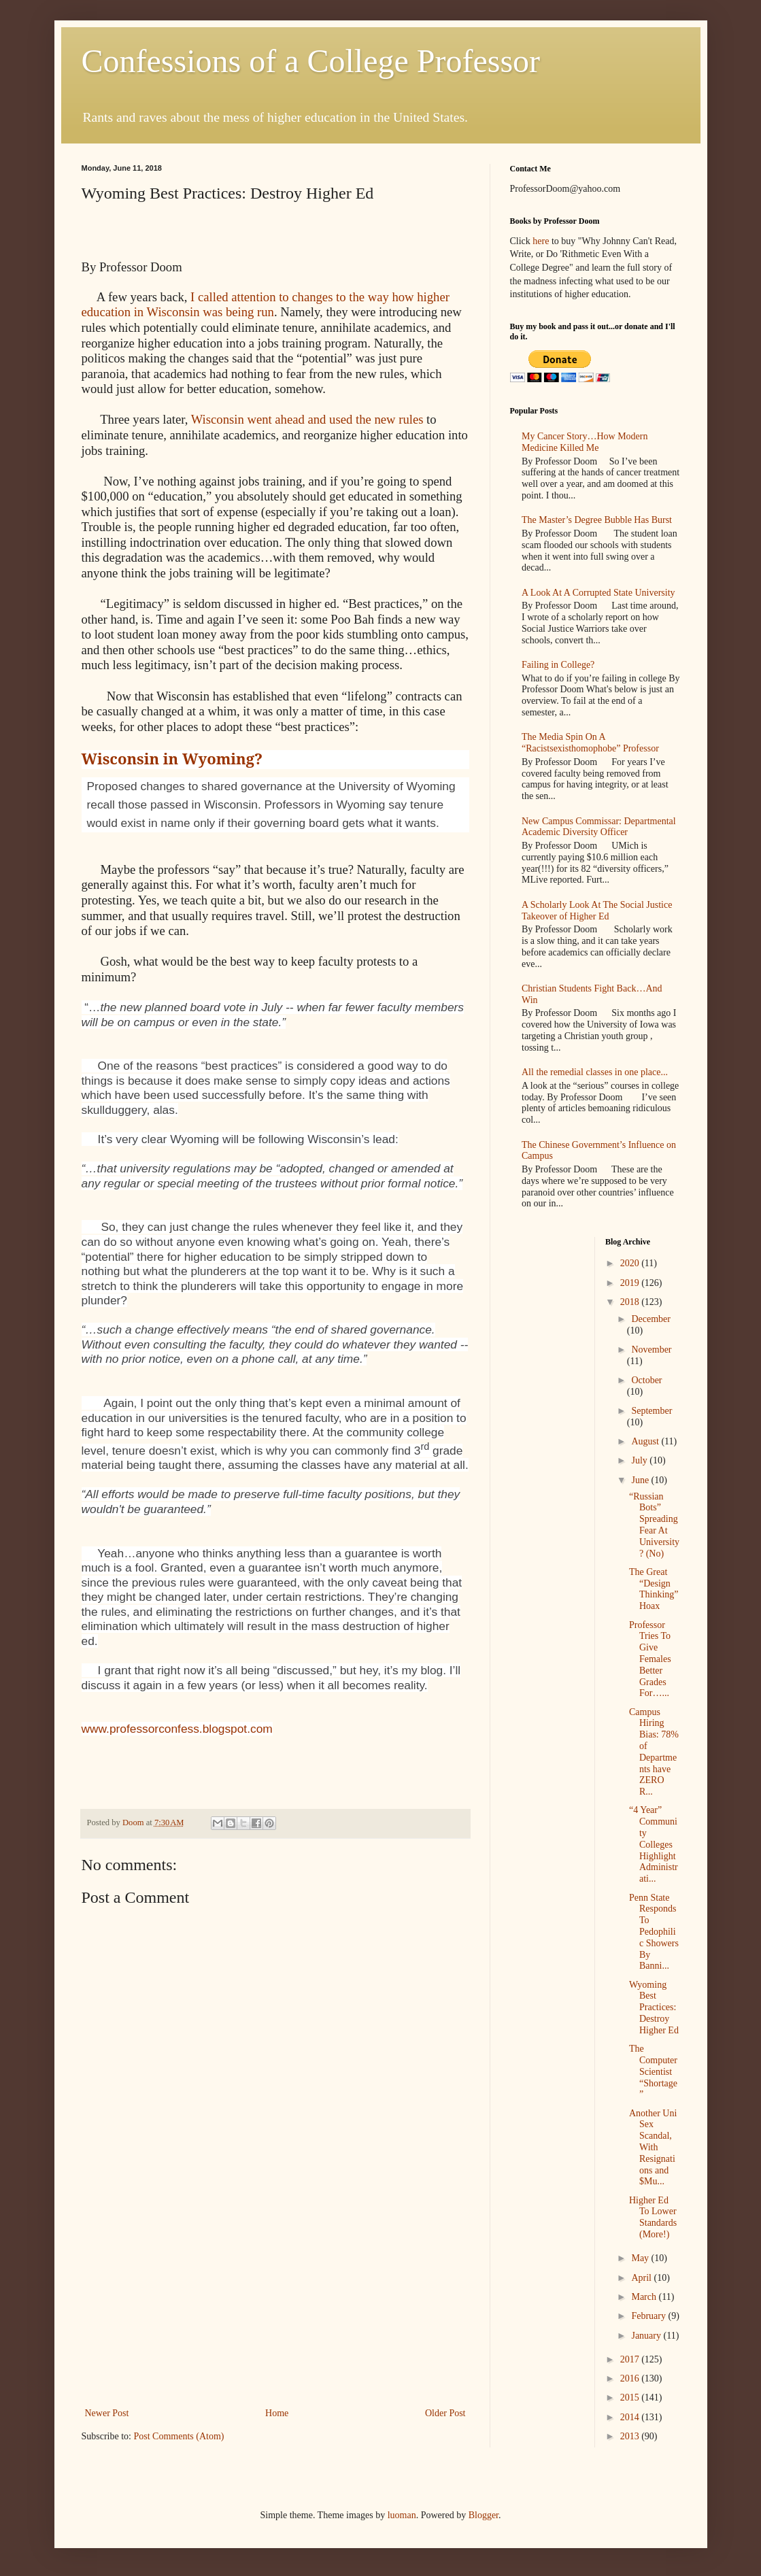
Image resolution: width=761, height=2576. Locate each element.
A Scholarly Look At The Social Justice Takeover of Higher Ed (597, 910)
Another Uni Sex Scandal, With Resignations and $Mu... (653, 2147)
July (640, 1460)
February (649, 2316)
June (641, 1480)
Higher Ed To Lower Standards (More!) (653, 2217)
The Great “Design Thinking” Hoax (654, 1589)
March (644, 2297)
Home (276, 2413)
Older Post (445, 2413)
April (642, 2278)
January (647, 2336)
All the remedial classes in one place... (595, 1072)
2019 (631, 1283)
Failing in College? (558, 665)
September (651, 1411)
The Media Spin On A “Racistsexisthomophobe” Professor (590, 742)
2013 (631, 2436)
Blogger (483, 2515)
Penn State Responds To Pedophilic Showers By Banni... (654, 1932)
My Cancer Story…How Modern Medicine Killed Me (584, 442)
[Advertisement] (275, 2303)
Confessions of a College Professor (311, 61)
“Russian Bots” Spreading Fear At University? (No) (654, 1525)
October (646, 1380)
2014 (631, 2417)
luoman (402, 2515)
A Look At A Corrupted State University (598, 593)
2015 (631, 2397)
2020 (631, 1263)
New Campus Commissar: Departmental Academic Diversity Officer (599, 827)
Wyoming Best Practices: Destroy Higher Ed (654, 2007)
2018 (631, 1302)
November (651, 1349)
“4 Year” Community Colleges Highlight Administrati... (653, 1844)
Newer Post (107, 2413)
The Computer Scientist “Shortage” (653, 2071)
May (641, 2258)
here (540, 241)
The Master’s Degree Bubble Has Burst (597, 520)
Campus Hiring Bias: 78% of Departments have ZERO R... (654, 1752)
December (651, 1319)
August (646, 1441)
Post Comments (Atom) (179, 2436)
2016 (631, 2378)
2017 (631, 2359)
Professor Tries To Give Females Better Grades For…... (650, 1659)
